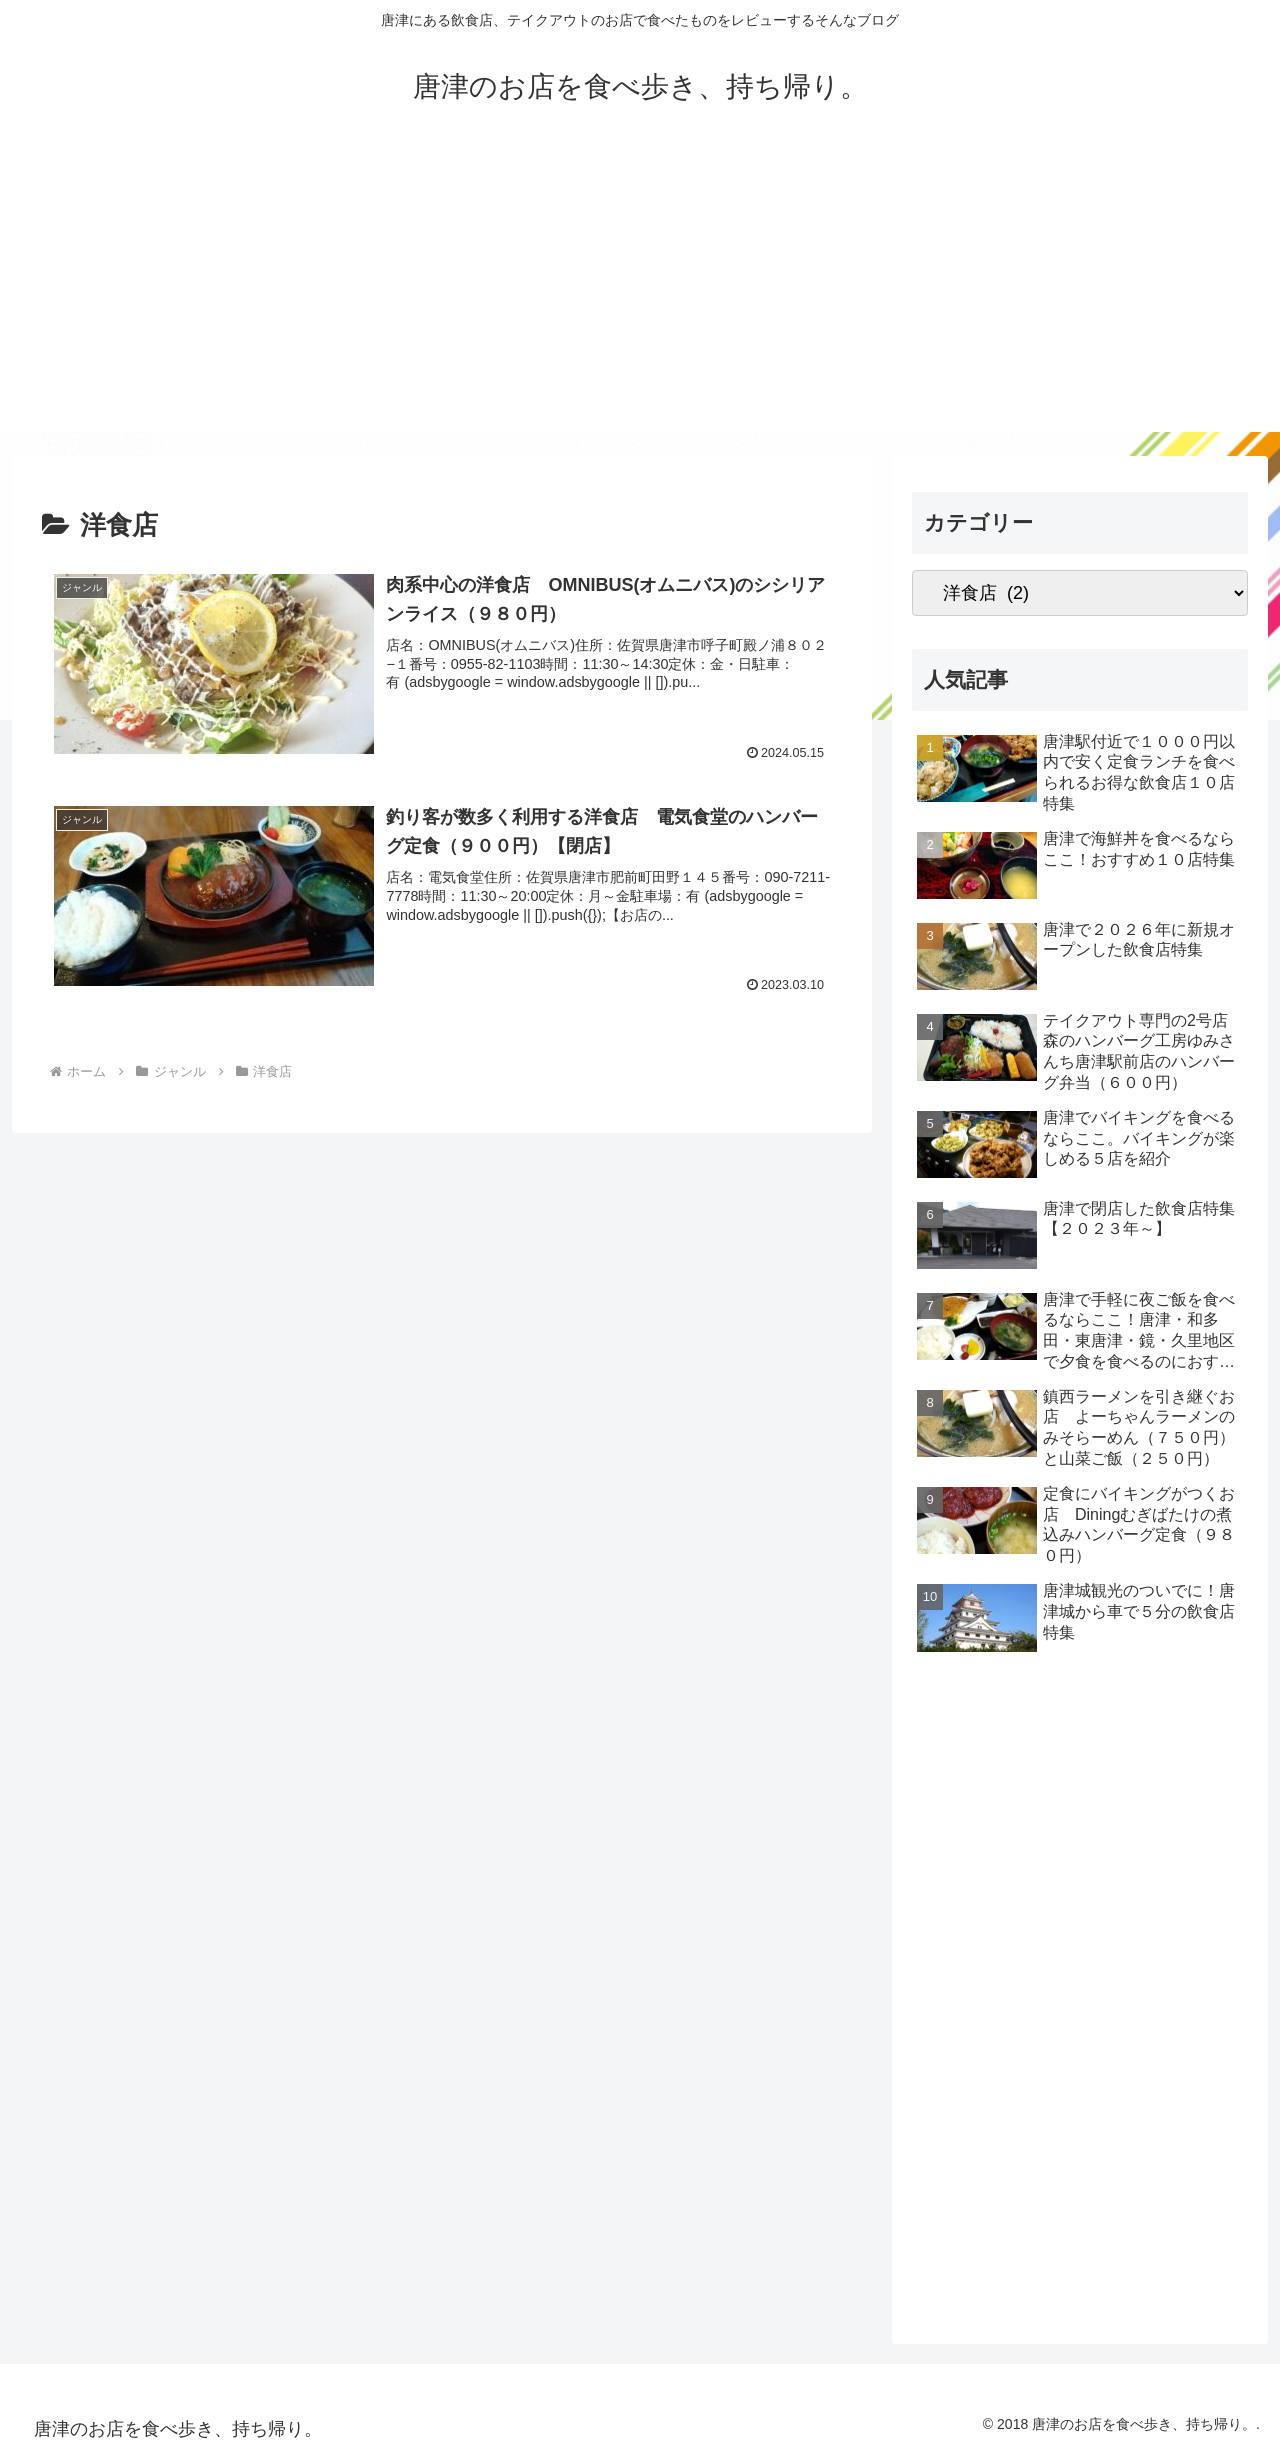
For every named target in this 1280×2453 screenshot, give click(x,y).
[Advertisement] (640, 292)
